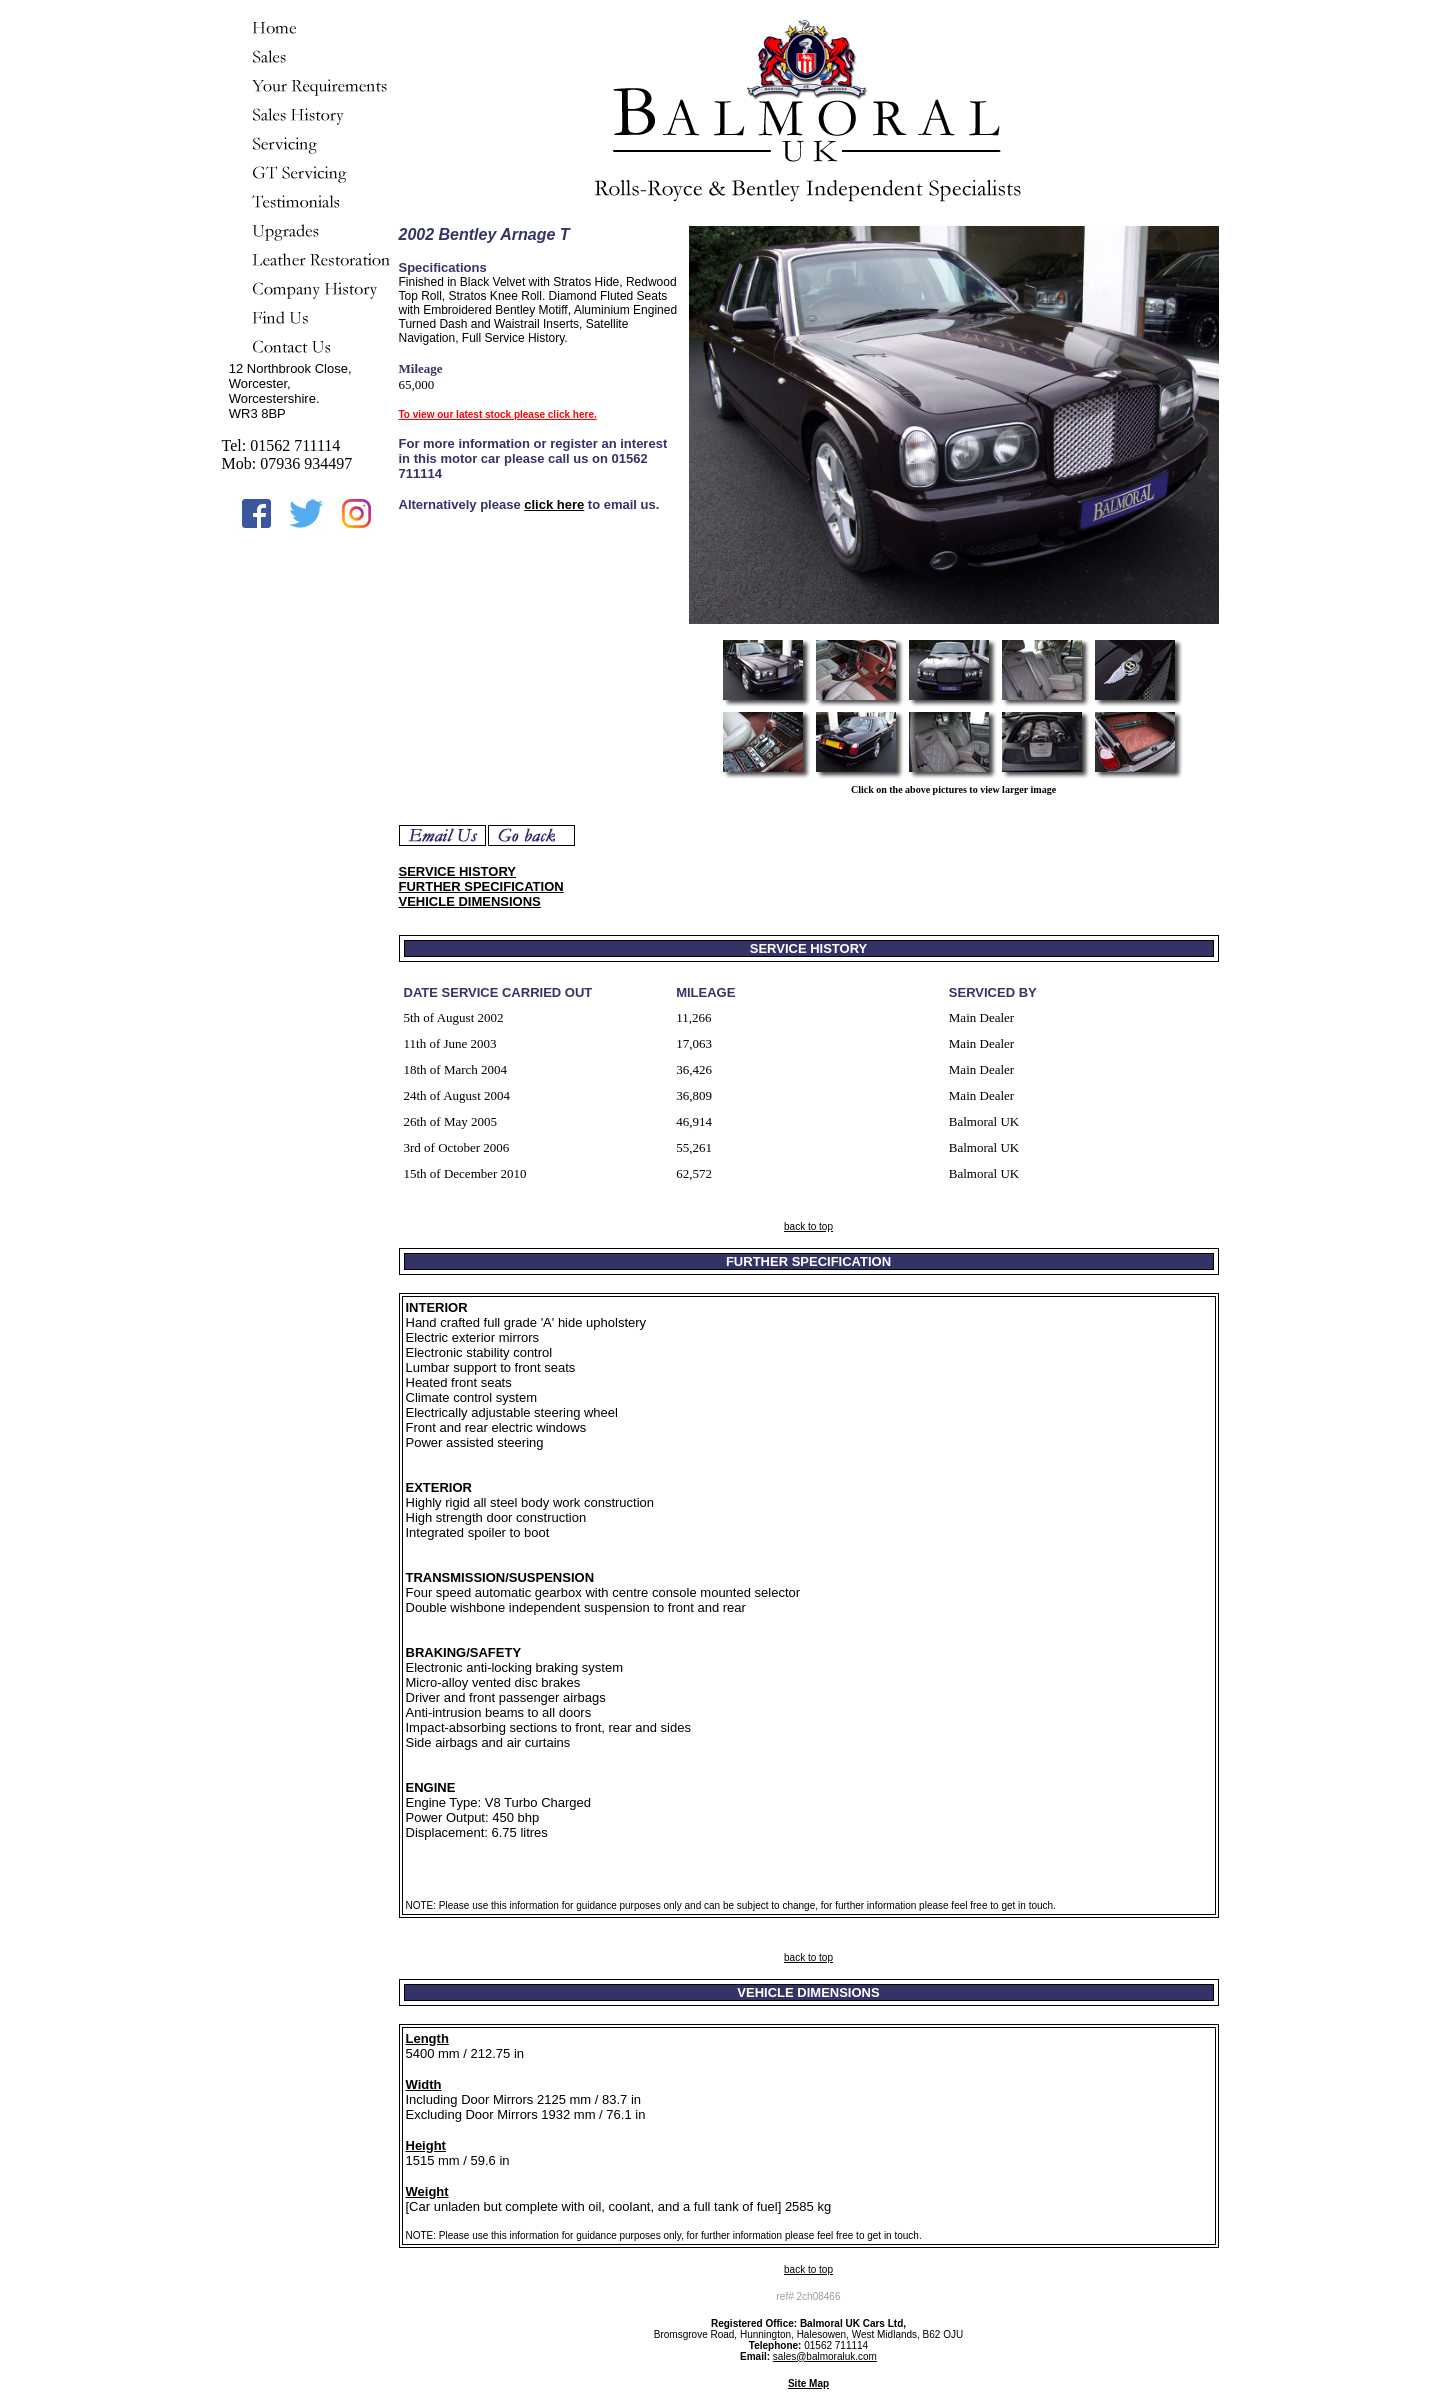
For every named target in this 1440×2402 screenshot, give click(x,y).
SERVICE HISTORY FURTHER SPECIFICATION (481, 879)
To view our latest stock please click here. (498, 414)
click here (554, 504)
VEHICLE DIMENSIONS (470, 901)
